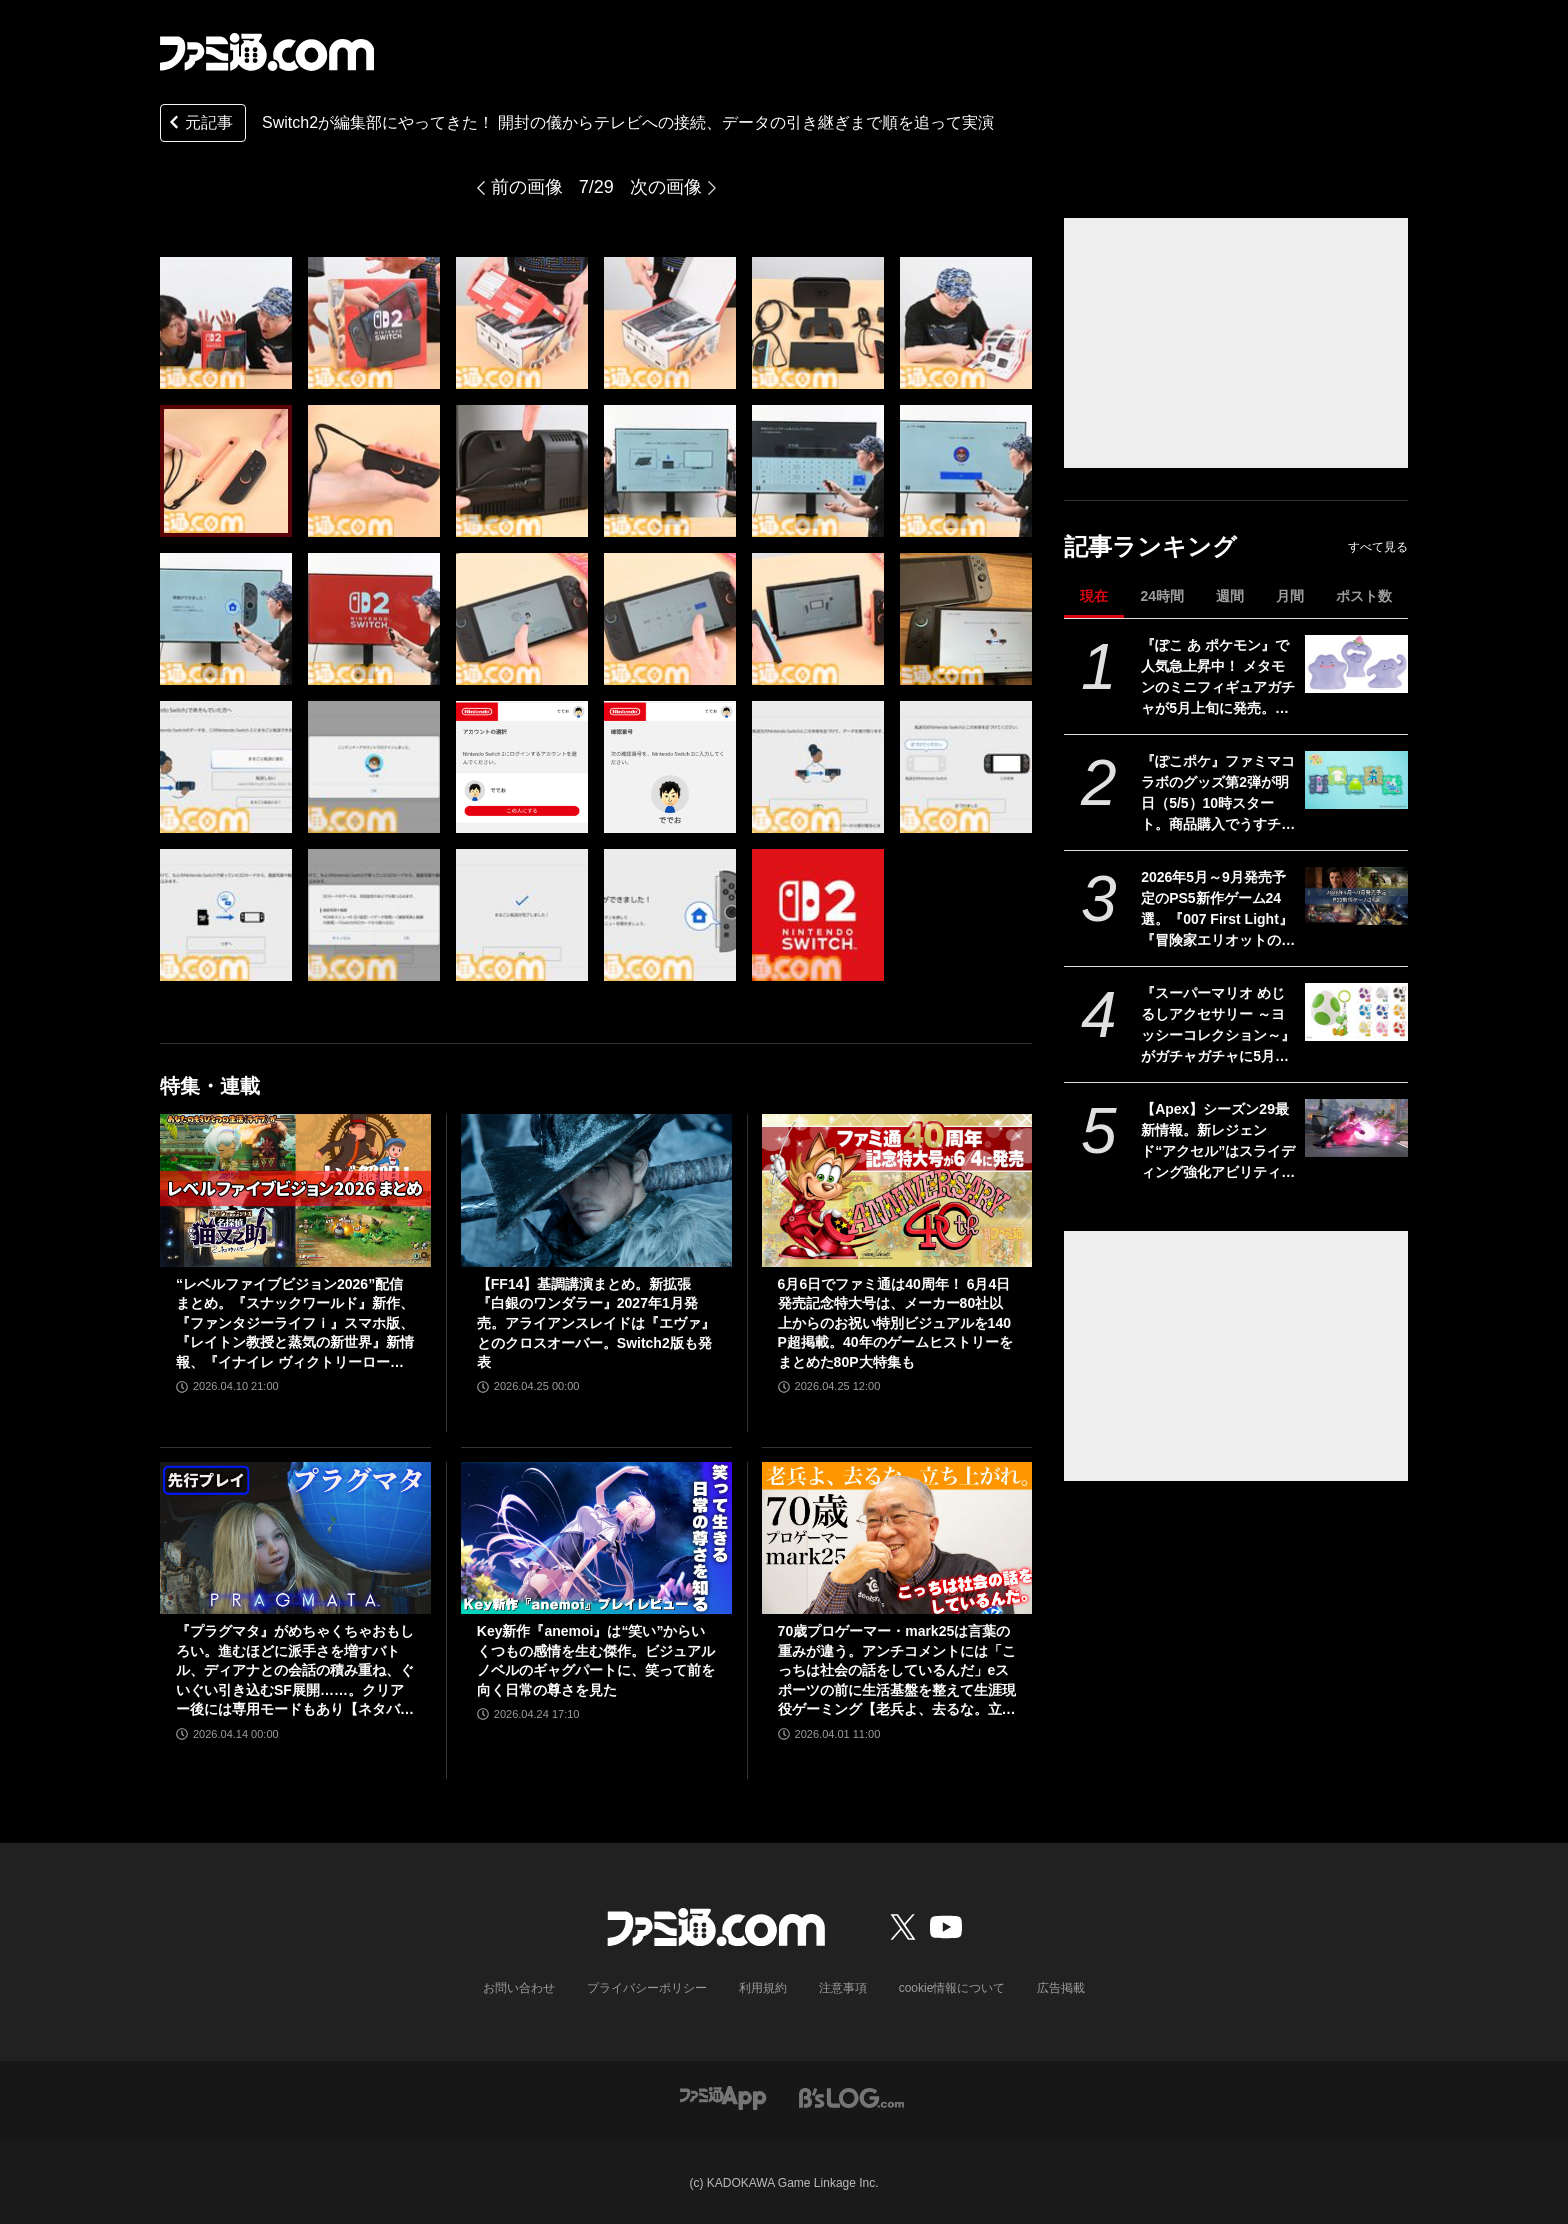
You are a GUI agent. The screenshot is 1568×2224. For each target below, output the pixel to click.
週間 (1230, 596)
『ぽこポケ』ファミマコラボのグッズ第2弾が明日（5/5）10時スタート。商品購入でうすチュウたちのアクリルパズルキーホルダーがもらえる (1218, 794)
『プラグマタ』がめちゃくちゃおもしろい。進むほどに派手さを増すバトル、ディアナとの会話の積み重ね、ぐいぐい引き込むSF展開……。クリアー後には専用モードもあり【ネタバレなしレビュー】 (295, 1671)
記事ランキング (1150, 546)
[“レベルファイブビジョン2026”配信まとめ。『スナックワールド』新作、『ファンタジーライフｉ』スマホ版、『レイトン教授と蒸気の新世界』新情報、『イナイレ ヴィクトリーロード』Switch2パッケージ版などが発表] (295, 1190)
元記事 (199, 124)
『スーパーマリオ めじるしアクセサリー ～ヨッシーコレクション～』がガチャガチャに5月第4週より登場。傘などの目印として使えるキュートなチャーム (1219, 1026)
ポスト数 (1364, 596)
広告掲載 (1061, 1988)
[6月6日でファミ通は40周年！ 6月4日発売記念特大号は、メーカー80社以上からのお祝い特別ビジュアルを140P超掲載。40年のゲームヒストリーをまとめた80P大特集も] (897, 1190)
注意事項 (843, 1988)
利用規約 (763, 1988)
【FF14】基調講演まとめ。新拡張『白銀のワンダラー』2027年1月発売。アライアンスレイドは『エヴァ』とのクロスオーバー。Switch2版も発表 (596, 1323)
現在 (1094, 596)
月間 (1290, 596)
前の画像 (527, 187)
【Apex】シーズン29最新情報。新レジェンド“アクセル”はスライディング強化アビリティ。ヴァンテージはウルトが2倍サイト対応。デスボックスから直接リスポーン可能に (1218, 1142)
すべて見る (1378, 547)
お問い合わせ (519, 1988)
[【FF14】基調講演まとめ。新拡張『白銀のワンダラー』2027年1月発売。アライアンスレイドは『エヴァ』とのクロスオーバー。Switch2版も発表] (596, 1190)
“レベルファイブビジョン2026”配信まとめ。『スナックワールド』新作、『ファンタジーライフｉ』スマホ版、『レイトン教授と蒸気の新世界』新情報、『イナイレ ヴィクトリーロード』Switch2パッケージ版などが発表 (295, 1324)
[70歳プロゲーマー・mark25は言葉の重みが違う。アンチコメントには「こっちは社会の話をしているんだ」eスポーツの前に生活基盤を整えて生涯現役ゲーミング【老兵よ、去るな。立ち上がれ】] (897, 1538)
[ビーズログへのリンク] (851, 2096)
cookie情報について (952, 1988)
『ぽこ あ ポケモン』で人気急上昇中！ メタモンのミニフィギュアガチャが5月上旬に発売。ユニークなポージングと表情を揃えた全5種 (1218, 678)
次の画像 (666, 187)
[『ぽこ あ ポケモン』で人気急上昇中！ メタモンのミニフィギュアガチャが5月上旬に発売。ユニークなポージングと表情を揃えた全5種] (1356, 664)
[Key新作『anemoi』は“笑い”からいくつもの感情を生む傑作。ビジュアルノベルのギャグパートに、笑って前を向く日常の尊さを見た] (596, 1538)
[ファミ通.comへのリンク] (267, 52)
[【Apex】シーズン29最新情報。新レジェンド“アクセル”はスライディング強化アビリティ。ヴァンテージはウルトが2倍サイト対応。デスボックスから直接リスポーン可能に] (1356, 1128)
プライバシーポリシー (647, 1988)
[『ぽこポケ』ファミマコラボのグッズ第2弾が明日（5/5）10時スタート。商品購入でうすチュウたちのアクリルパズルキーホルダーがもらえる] (1356, 780)
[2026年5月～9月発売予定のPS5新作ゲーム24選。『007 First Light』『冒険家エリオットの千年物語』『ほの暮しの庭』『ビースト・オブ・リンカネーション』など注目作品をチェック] (1356, 896)
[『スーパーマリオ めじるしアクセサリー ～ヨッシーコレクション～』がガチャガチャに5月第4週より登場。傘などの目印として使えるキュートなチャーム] (1356, 1012)
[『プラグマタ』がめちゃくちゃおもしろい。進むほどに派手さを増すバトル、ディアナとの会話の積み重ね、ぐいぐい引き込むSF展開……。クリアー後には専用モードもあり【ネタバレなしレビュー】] (295, 1538)
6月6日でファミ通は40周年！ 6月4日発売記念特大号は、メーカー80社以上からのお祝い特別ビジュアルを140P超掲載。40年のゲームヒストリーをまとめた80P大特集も (895, 1323)
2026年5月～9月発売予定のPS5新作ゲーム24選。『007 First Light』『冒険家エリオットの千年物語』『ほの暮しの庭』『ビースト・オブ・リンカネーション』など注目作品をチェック (1218, 910)
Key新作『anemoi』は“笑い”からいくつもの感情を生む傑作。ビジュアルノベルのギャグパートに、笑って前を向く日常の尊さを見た (596, 1660)
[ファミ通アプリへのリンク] (723, 2096)
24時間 (1162, 596)
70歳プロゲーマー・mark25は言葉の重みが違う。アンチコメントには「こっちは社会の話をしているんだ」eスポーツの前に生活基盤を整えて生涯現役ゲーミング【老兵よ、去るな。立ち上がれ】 (897, 1671)
